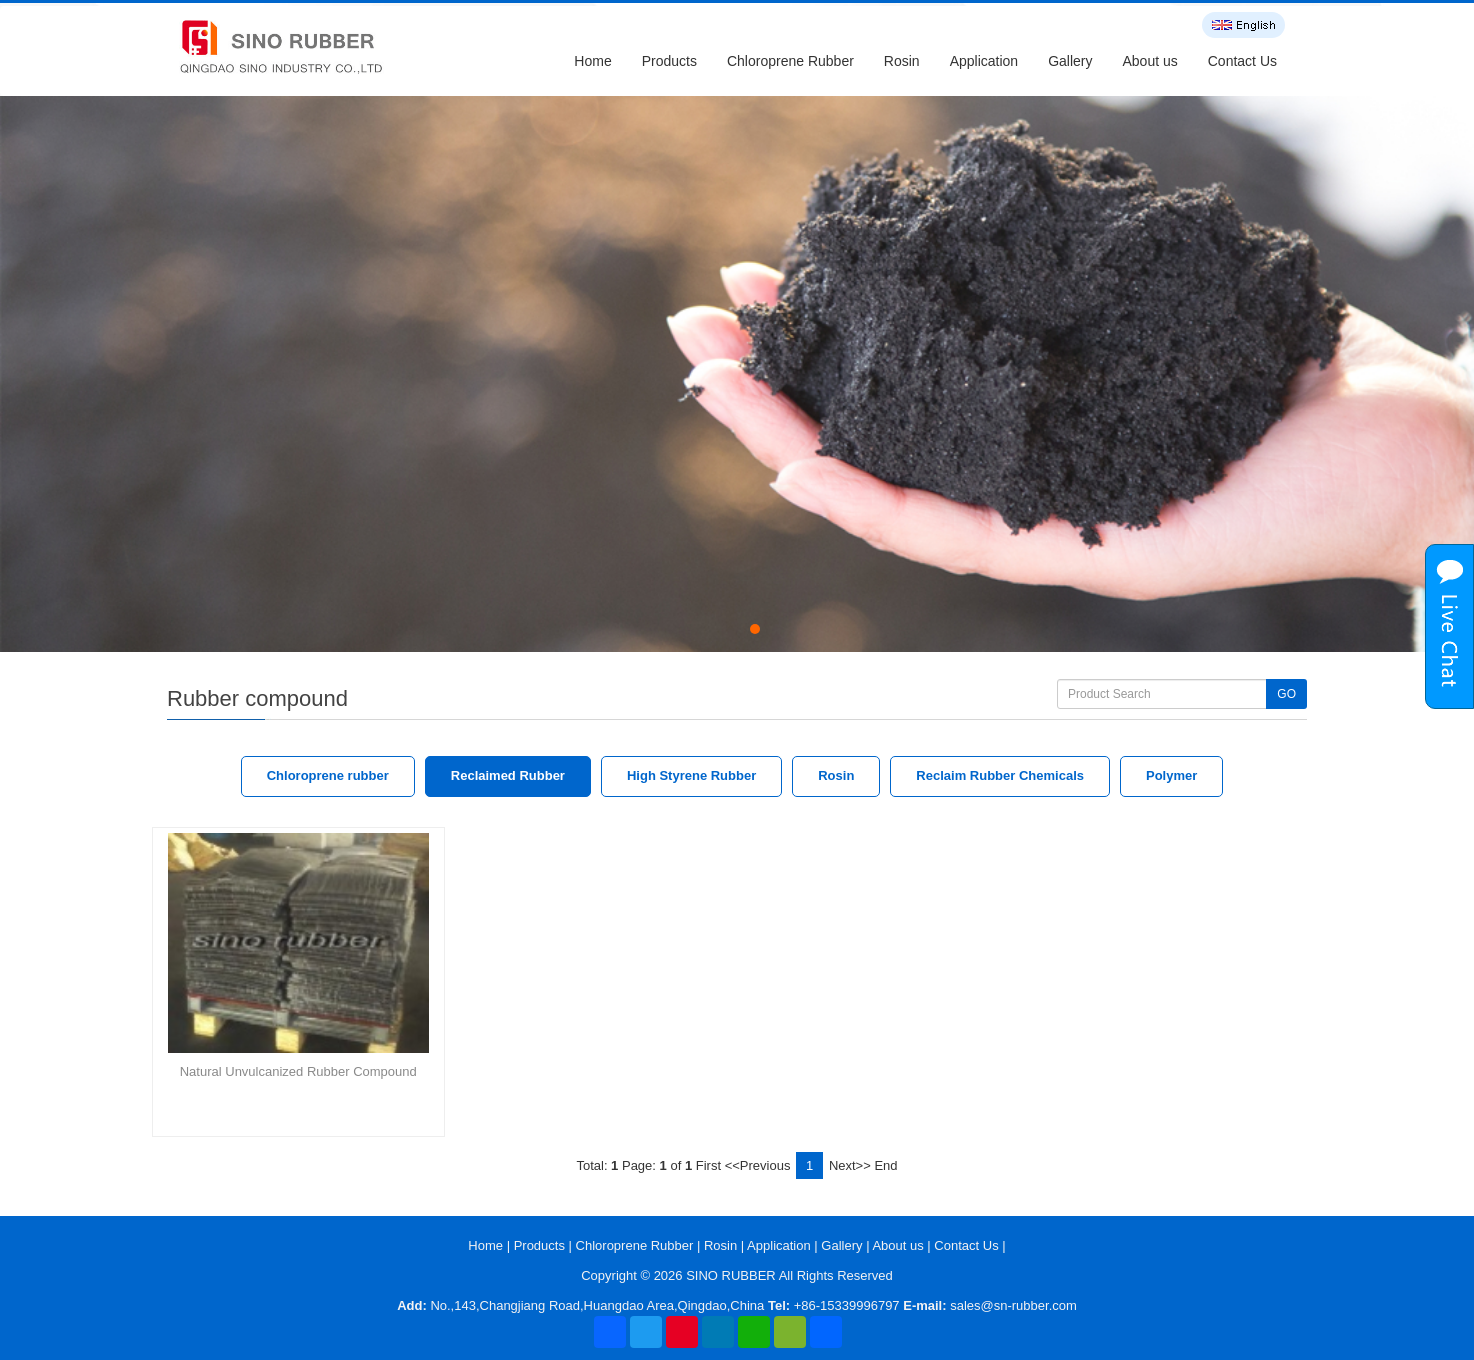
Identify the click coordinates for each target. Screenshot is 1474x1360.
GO (1286, 694)
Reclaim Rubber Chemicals (1000, 775)
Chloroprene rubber (328, 775)
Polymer (1171, 775)
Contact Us (1242, 61)
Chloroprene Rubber (790, 61)
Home (592, 61)
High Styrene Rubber (691, 775)
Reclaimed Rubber (508, 775)
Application (984, 61)
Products (669, 61)
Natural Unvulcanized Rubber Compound (298, 1071)
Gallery (1070, 61)
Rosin (902, 61)
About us (1149, 61)
